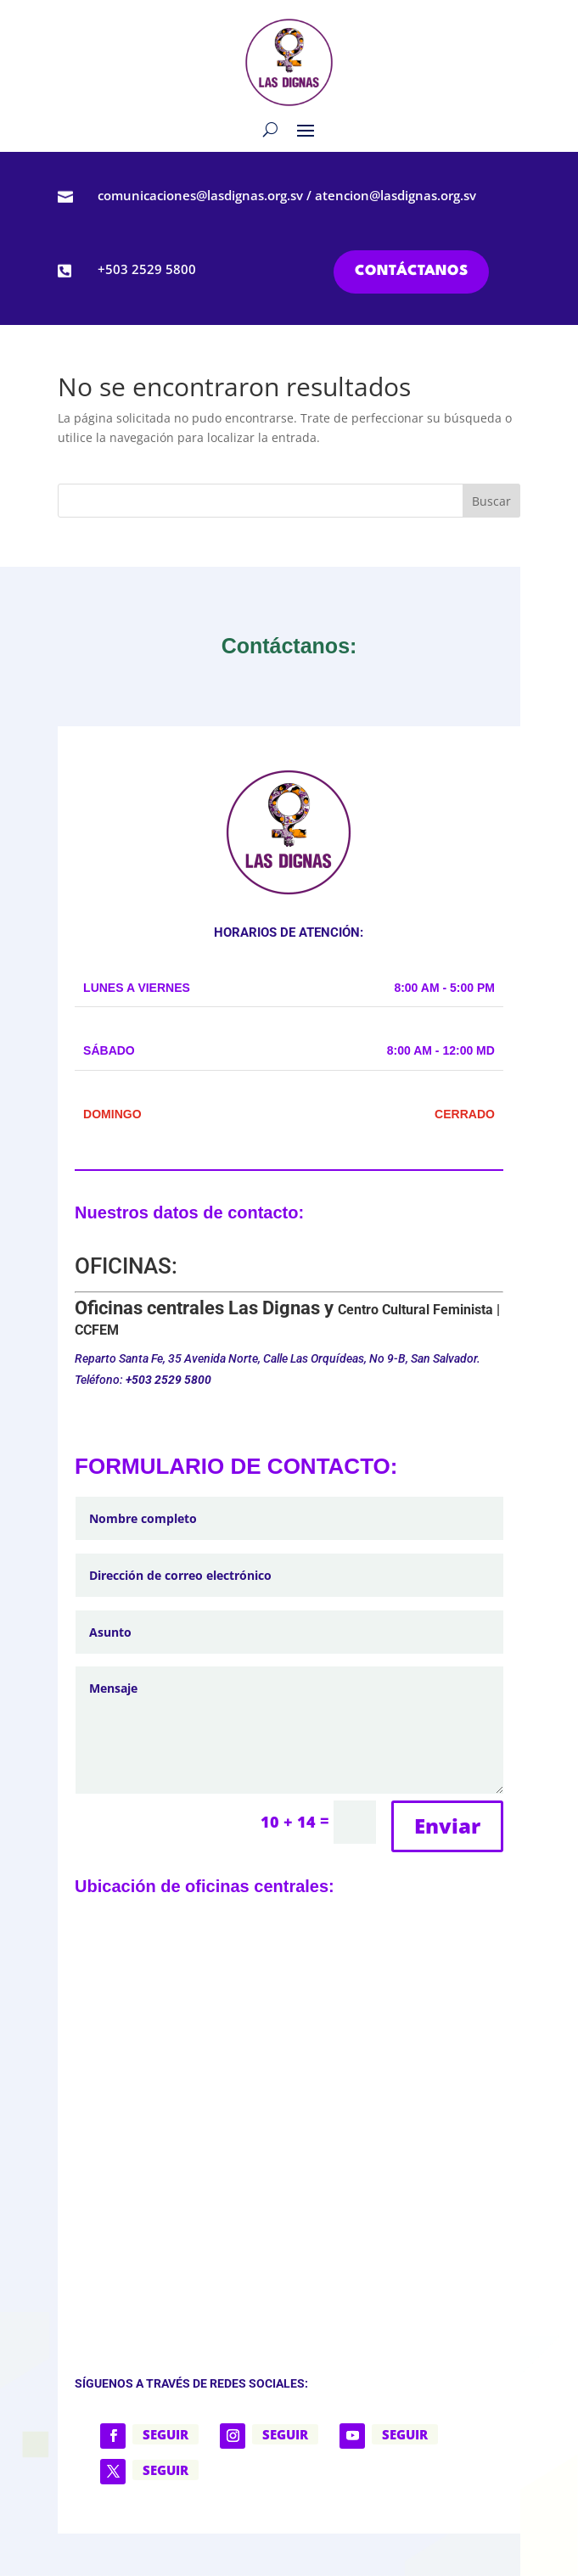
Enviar (447, 1826)
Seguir (165, 2434)
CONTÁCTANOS (411, 271)
